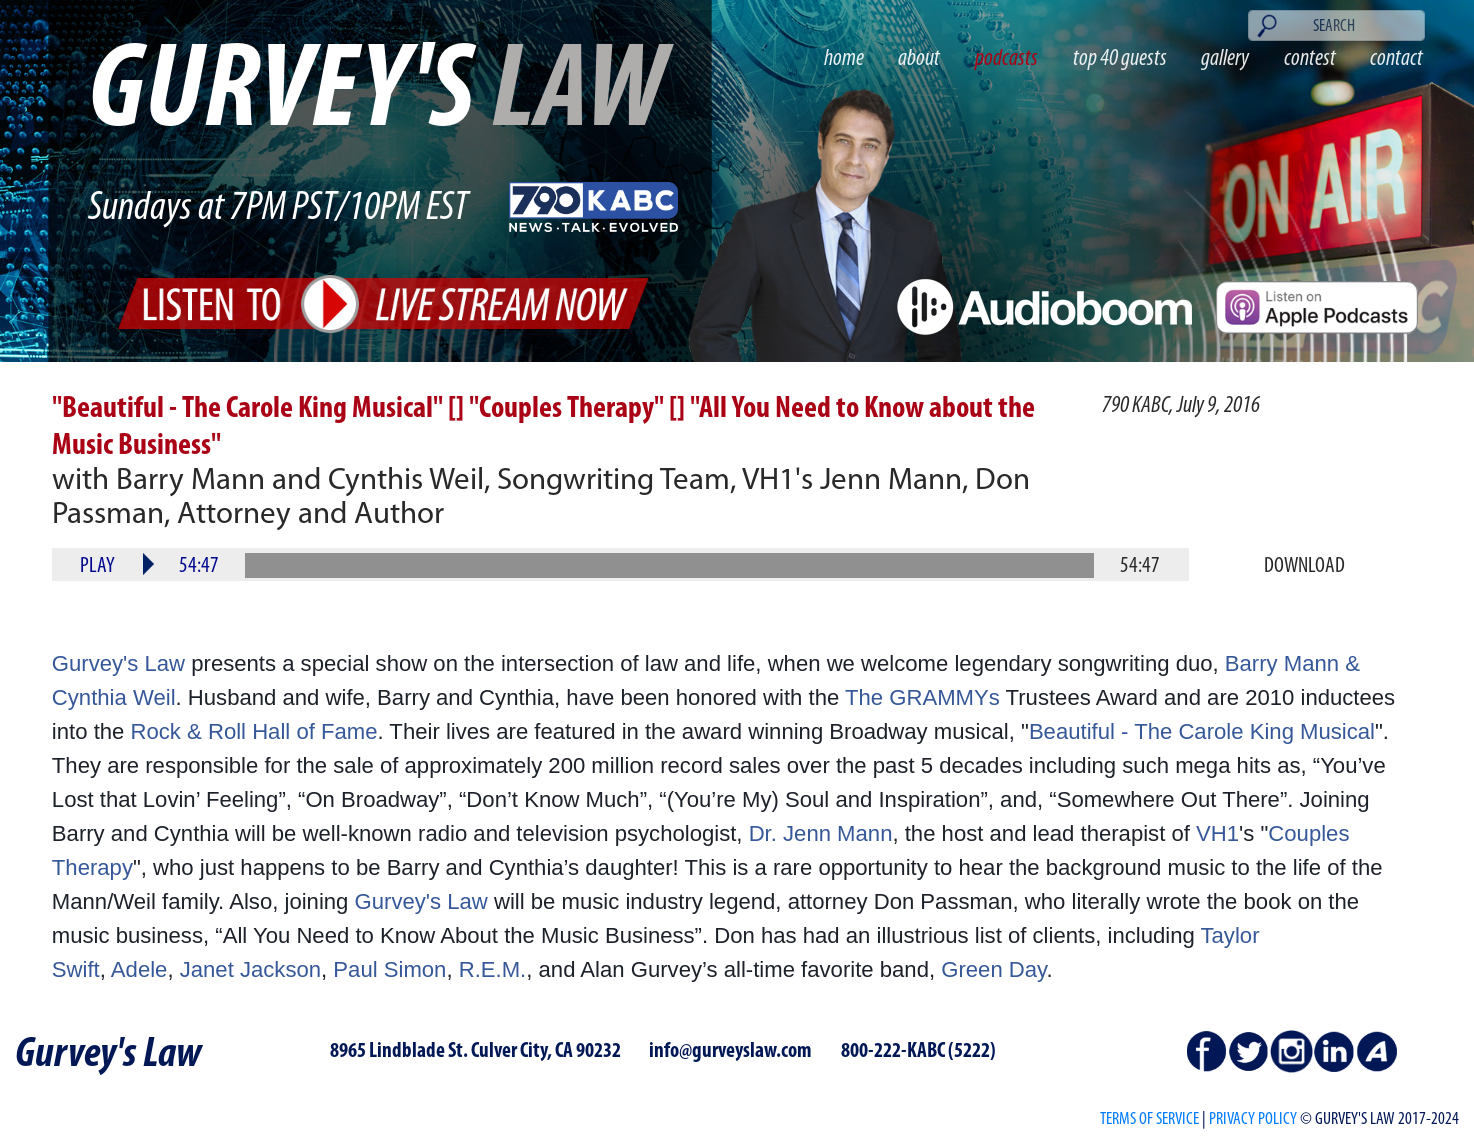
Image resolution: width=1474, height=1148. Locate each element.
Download (1304, 566)
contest (1310, 59)
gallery (1225, 59)
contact (1396, 59)
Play (97, 566)
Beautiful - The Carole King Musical (1202, 731)
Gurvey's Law (118, 663)
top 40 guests (1120, 59)
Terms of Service (1149, 1119)
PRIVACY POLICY (1253, 1119)
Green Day (993, 969)
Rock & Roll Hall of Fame (254, 731)
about (919, 59)
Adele (139, 969)
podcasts (1006, 59)
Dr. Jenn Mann (821, 833)
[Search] (1336, 25)
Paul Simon (389, 969)
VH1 (1217, 833)
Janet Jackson (250, 969)
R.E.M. (493, 969)
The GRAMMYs (922, 697)
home (844, 59)
